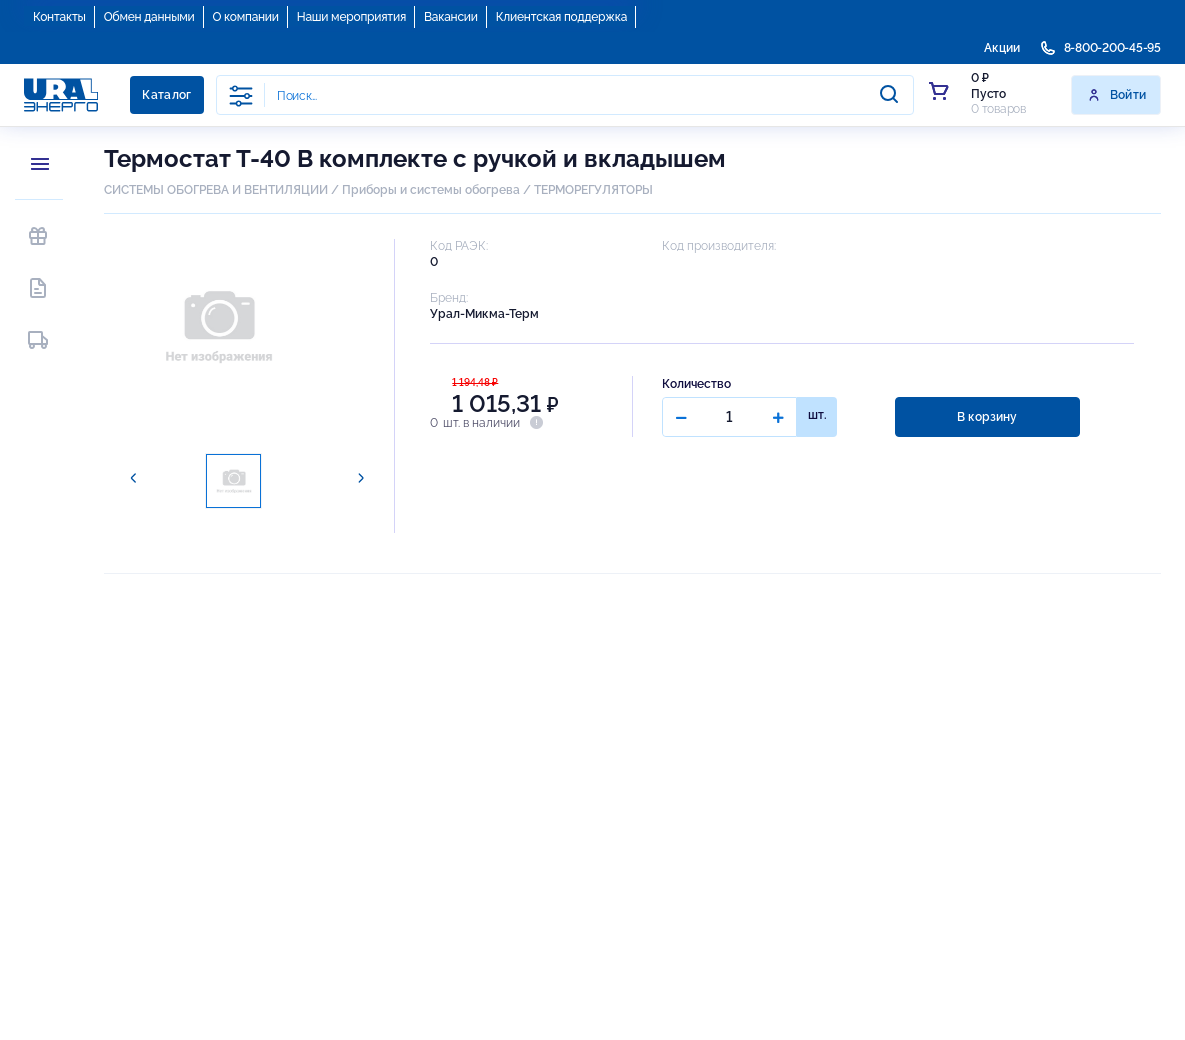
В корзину (987, 417)
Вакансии (451, 17)
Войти (1116, 95)
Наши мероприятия (351, 17)
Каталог (167, 95)
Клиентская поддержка (561, 17)
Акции (1002, 48)
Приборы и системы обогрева (431, 190)
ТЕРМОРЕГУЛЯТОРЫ (593, 190)
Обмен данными (149, 17)
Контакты (59, 17)
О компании (246, 17)
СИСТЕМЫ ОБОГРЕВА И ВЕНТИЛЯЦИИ (216, 190)
